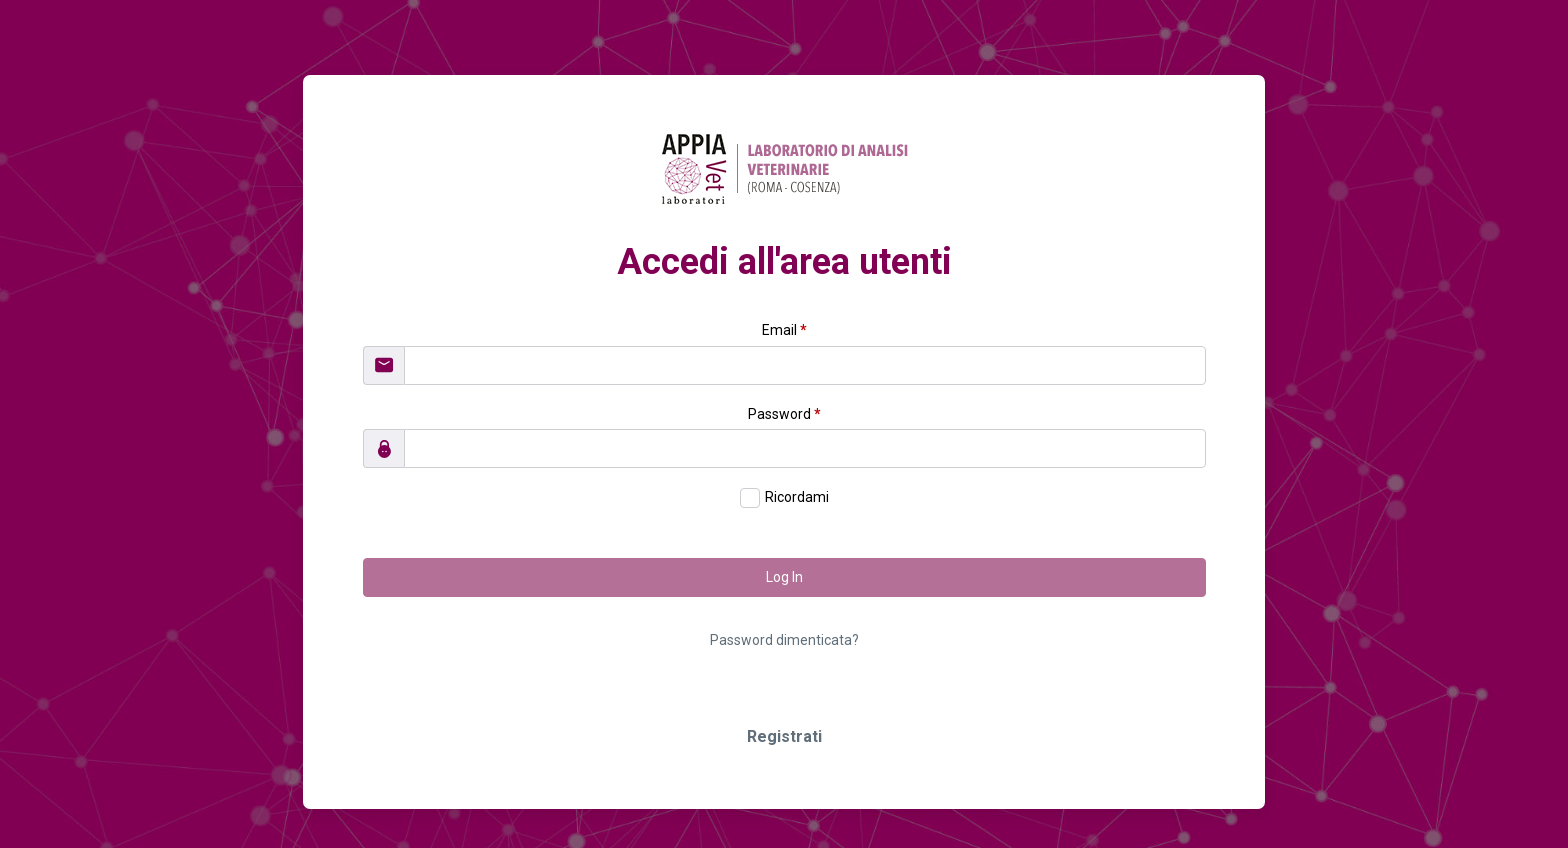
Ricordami (797, 497)
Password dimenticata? (784, 640)
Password (784, 414)
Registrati (784, 736)
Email (784, 330)
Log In (784, 577)
